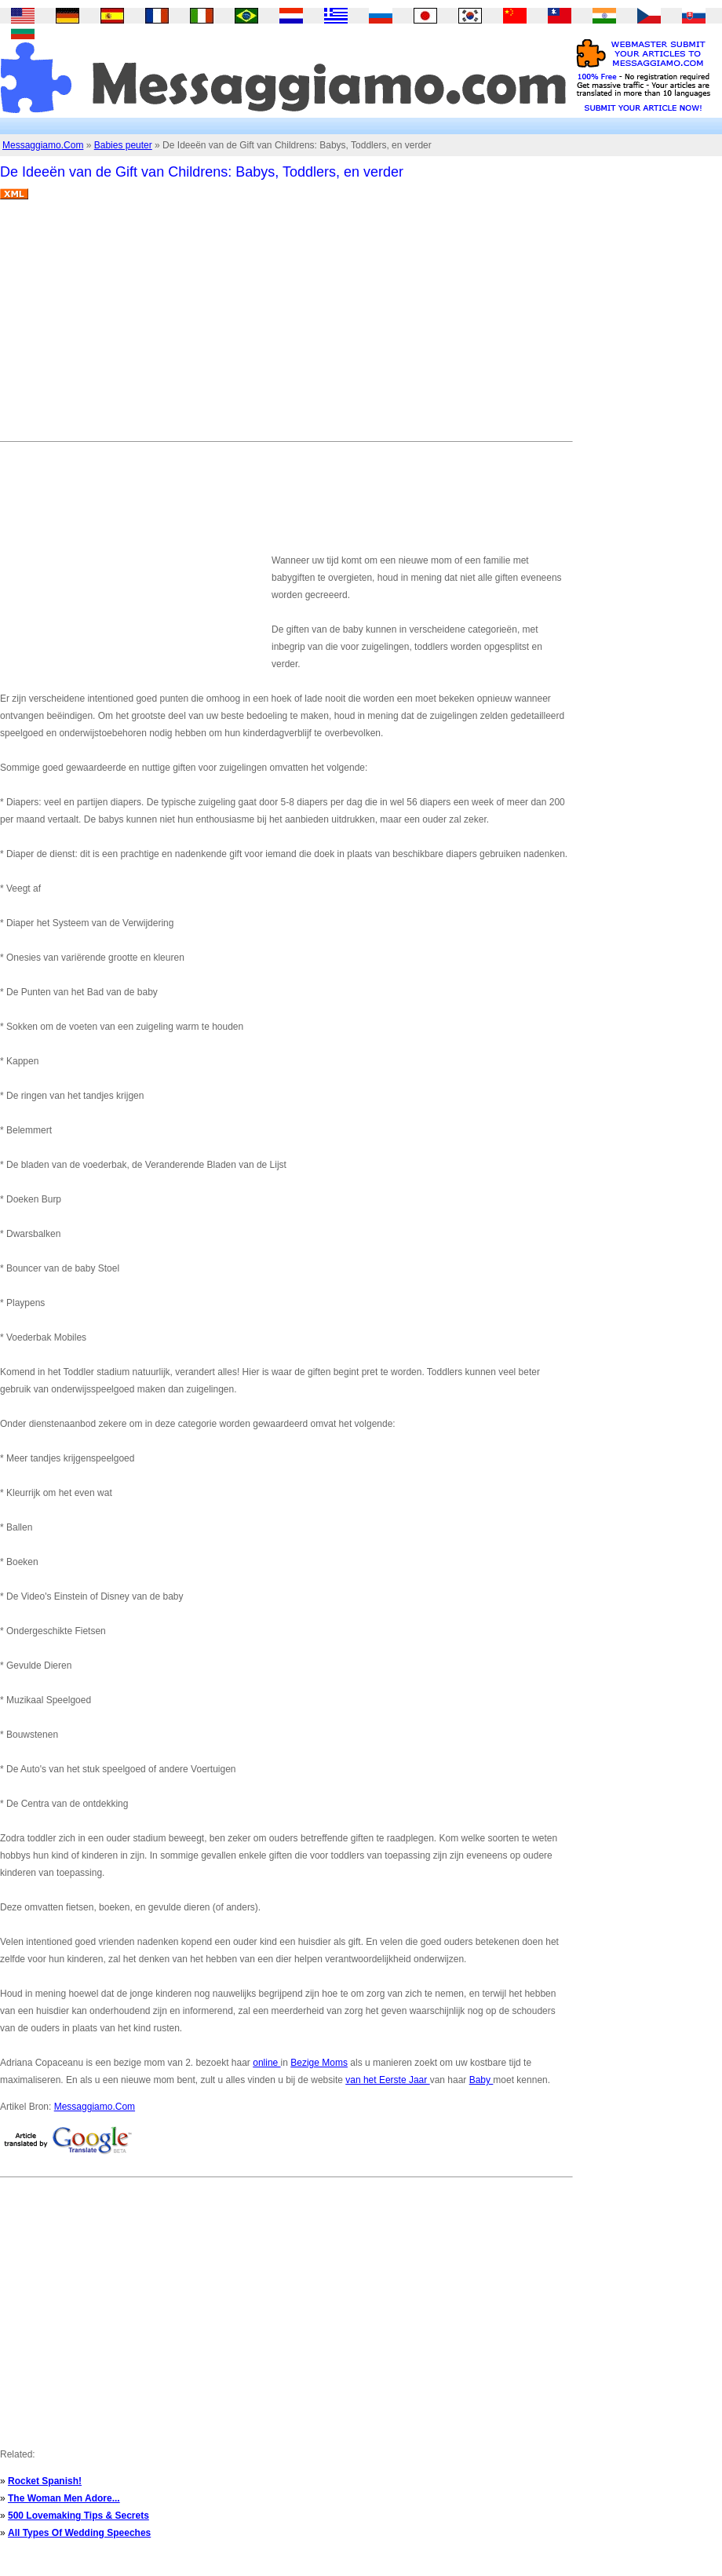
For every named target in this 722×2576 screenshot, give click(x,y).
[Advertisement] (253, 326)
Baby (481, 2079)
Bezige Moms (319, 2062)
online (266, 2062)
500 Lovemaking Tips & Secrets (78, 2515)
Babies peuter (123, 145)
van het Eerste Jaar (387, 2079)
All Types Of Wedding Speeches (79, 2532)
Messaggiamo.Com (42, 145)
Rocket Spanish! (45, 2481)
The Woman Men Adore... (64, 2498)
